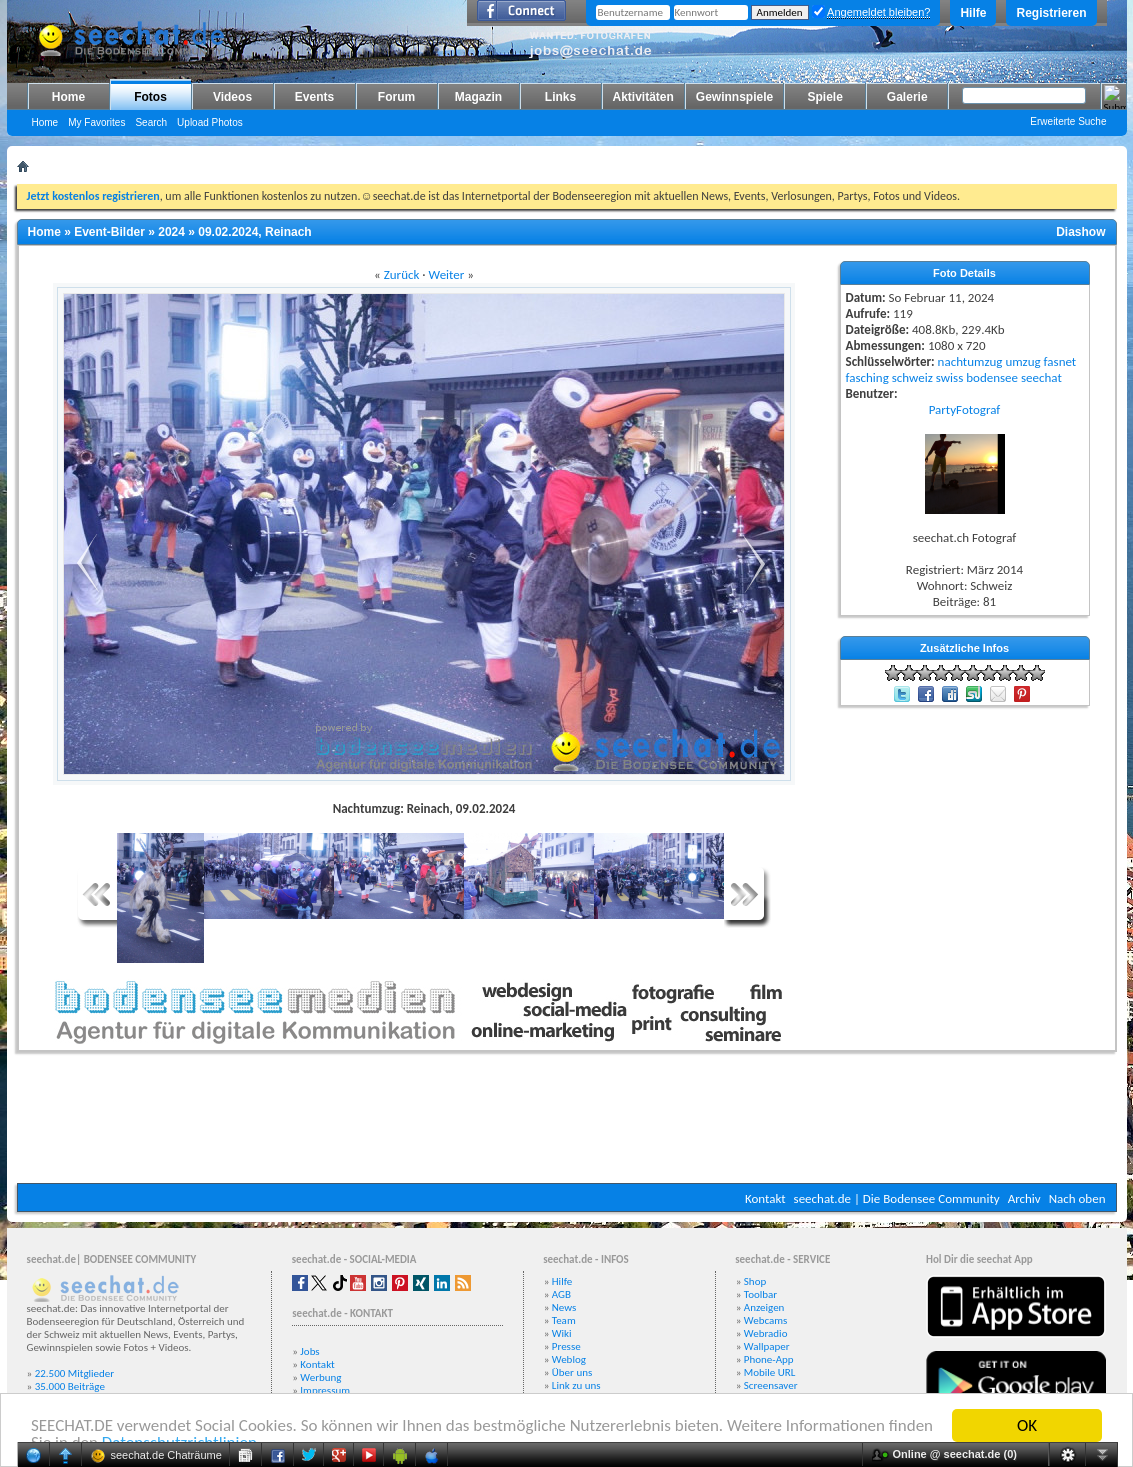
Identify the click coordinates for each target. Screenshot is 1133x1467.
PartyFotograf (965, 409)
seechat (1041, 377)
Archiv (1024, 1198)
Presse (566, 1346)
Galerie (907, 97)
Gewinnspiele (734, 97)
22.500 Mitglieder (75, 1373)
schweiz (912, 377)
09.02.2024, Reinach (254, 232)
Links (560, 97)
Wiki (562, 1333)
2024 (171, 232)
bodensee (992, 377)
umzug (1022, 361)
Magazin (478, 97)
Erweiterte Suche (1068, 121)
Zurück (402, 274)
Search (151, 122)
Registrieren (1051, 13)
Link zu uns (576, 1385)
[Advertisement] (567, 1123)
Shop (755, 1281)
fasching (867, 377)
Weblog (569, 1359)
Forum (396, 97)
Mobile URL (770, 1372)
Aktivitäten (643, 97)
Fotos (150, 97)
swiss (949, 377)
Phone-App (769, 1359)
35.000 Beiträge (70, 1386)
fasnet (1060, 361)
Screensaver (771, 1385)
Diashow (1080, 232)
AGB (561, 1294)
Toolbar (760, 1294)
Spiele (825, 97)
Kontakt (765, 1198)
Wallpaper (767, 1346)
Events (314, 97)
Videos (232, 97)
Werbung (320, 1377)
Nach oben (1077, 1198)
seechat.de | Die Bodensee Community (897, 1198)
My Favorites (96, 122)
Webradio (766, 1333)
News (564, 1307)
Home (68, 97)
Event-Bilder (109, 232)
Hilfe (973, 13)
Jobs (309, 1351)
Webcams (766, 1320)
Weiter (447, 274)
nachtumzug (970, 361)
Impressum (325, 1390)
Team (564, 1320)
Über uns (572, 1372)
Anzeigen (764, 1307)
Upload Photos (210, 122)
